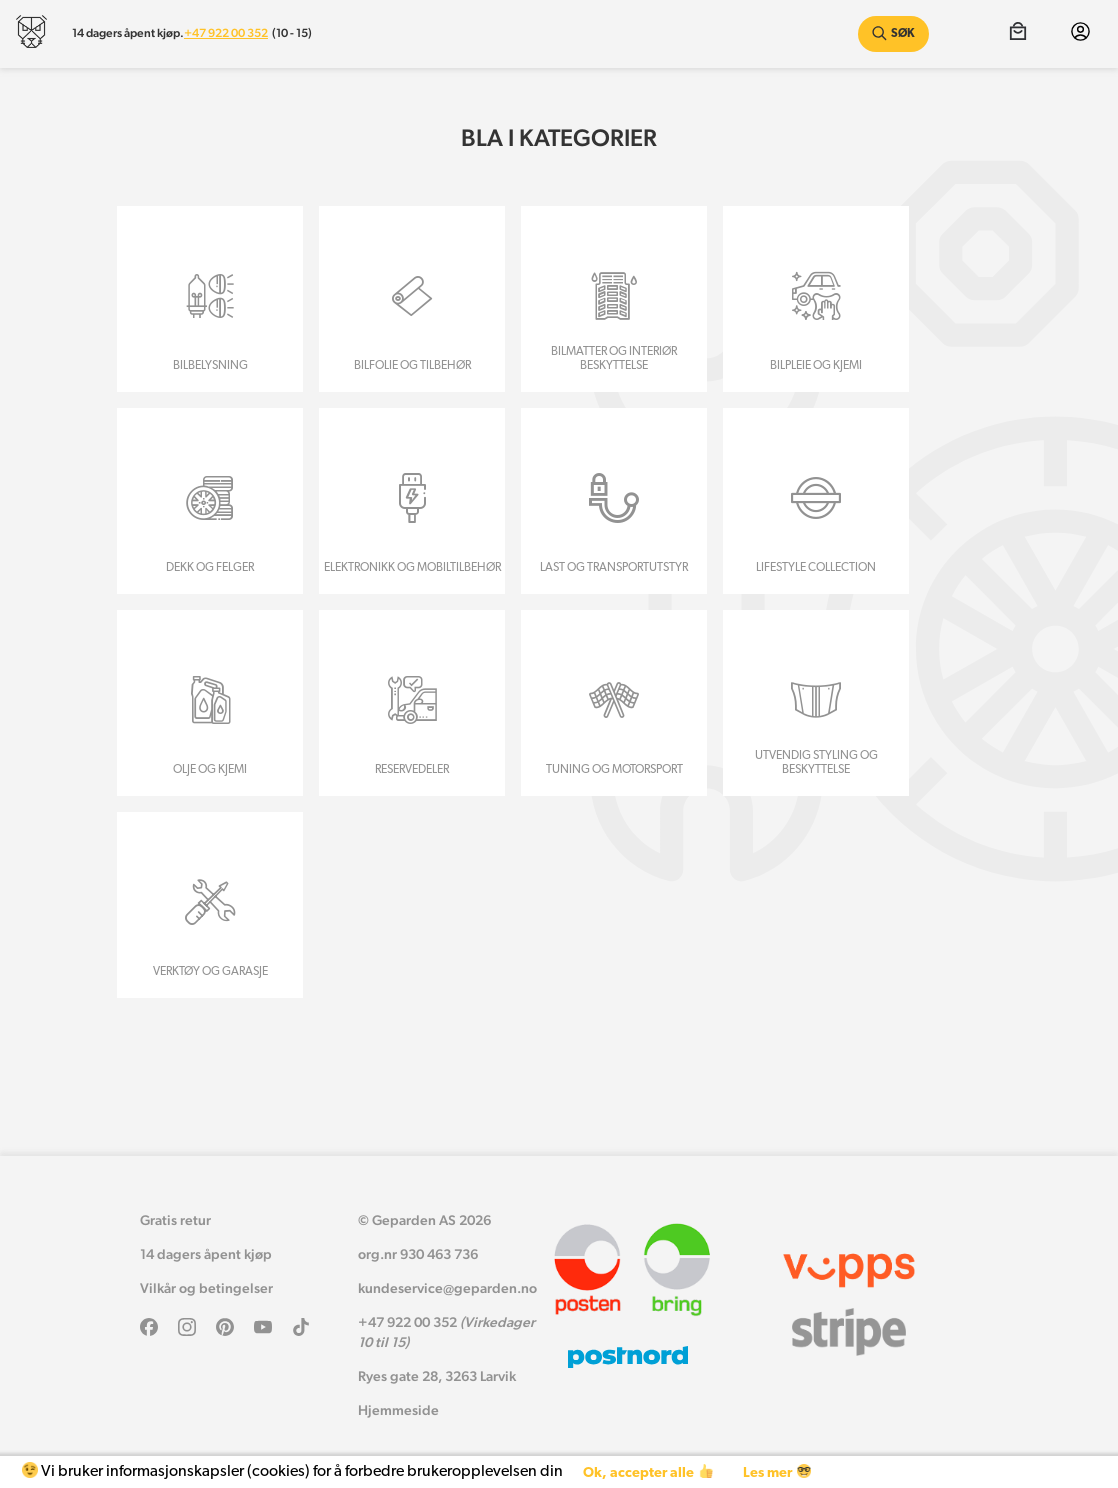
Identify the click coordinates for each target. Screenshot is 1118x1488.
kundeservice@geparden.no (447, 1288)
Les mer (776, 1472)
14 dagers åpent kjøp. (128, 33)
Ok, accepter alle (647, 1472)
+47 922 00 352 (226, 33)
